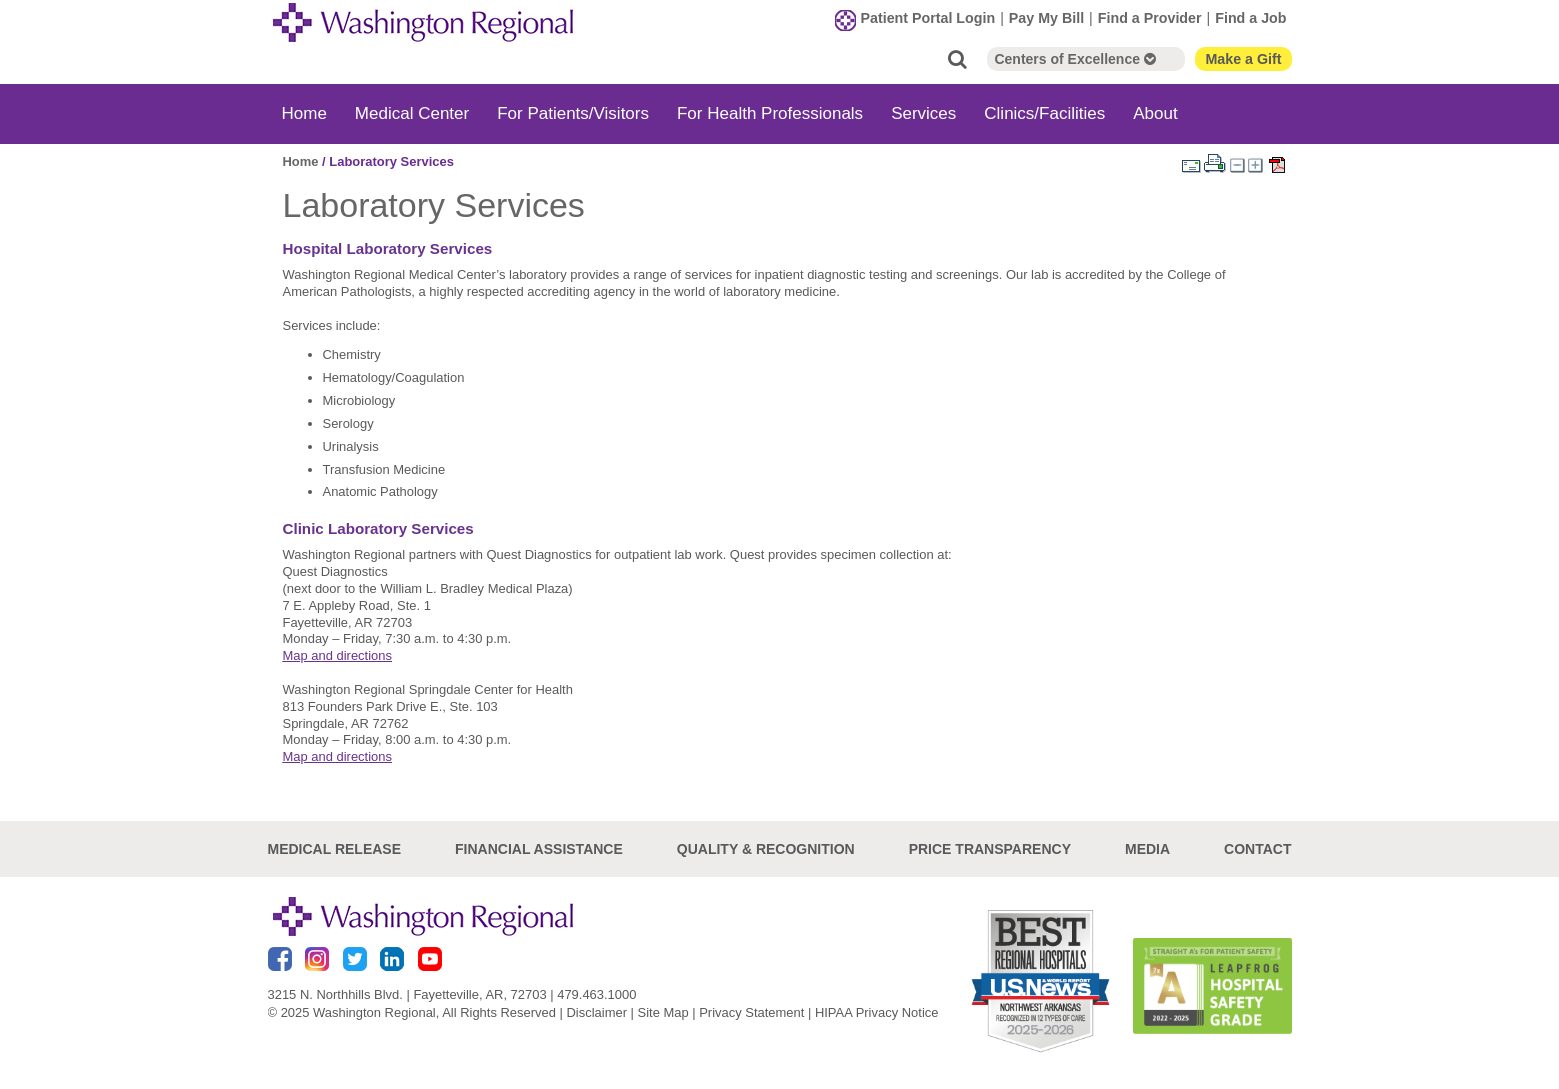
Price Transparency (990, 849)
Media (1147, 849)
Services (923, 113)
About (1155, 113)
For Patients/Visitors (573, 113)
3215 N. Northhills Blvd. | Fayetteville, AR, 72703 (407, 994)
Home (304, 113)
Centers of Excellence (1074, 59)
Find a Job (1250, 18)
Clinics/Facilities (1044, 113)
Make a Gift (1243, 59)
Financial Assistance (539, 849)
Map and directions (337, 655)
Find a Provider (1150, 18)
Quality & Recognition (766, 849)
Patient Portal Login (928, 18)
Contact (1257, 849)
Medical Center (412, 113)
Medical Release (335, 849)
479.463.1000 (596, 994)
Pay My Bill (1046, 18)
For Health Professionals (770, 113)
